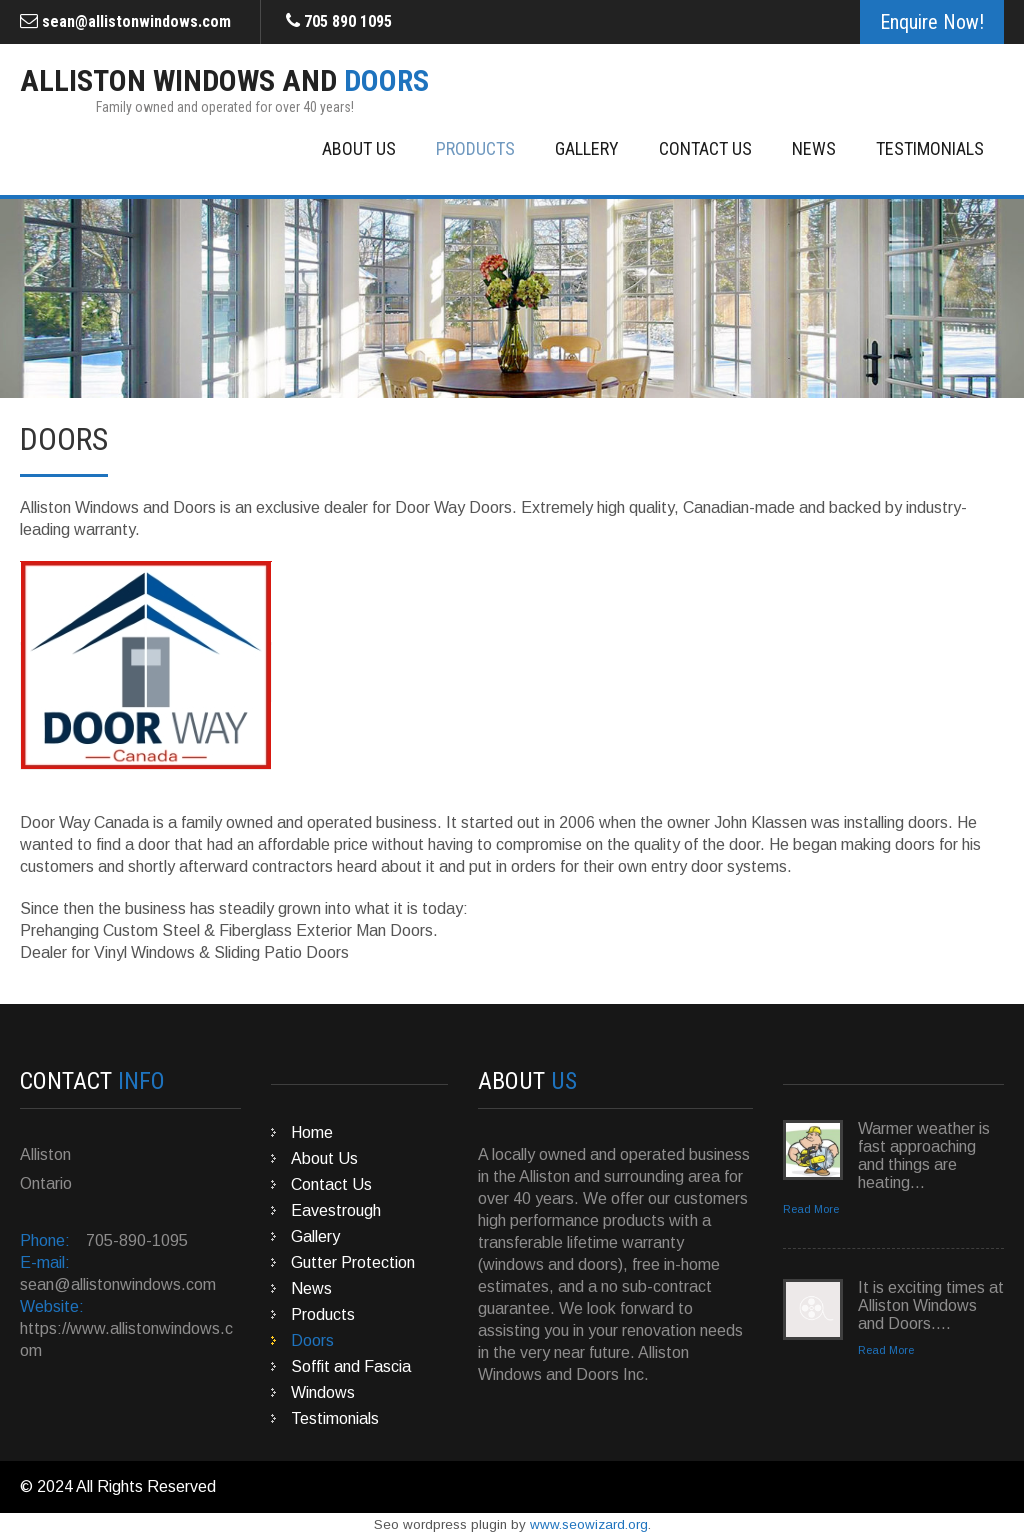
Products (475, 148)
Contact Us (705, 148)
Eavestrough (336, 1210)
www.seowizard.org (589, 1524)
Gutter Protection (353, 1262)
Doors (312, 1340)
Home (312, 1132)
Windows (323, 1392)
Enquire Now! (932, 22)
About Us (359, 148)
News (814, 148)
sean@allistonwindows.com (136, 21)
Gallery (587, 148)
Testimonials (930, 148)
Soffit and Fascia (351, 1366)
